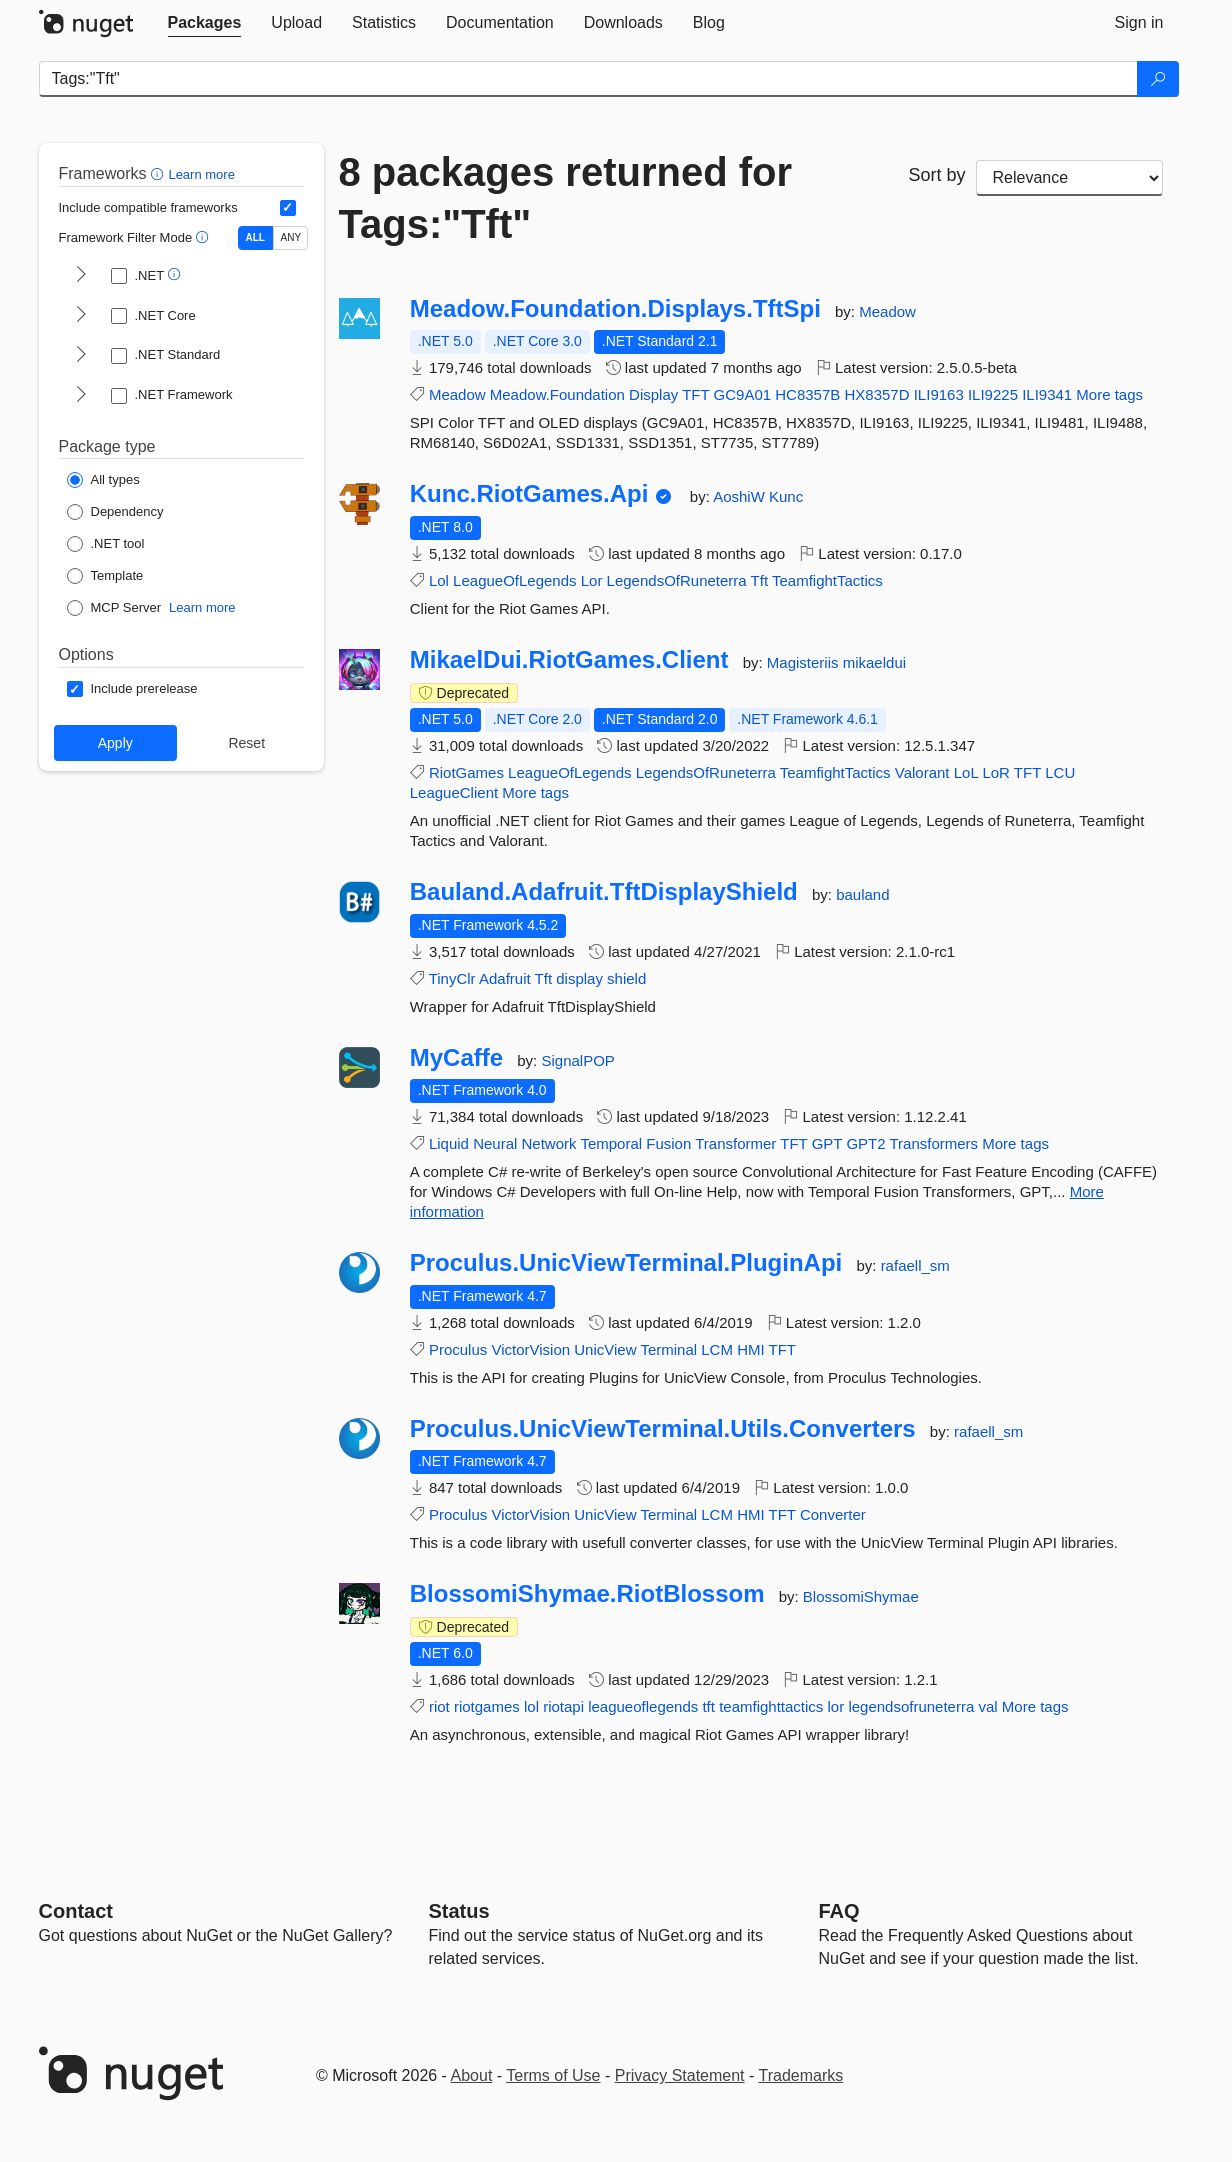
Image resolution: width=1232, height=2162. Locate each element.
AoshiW (741, 496)
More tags (1109, 394)
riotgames (487, 1706)
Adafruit (505, 978)
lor (836, 1706)
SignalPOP (577, 1060)
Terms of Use (553, 2075)
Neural (495, 1143)
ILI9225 (993, 394)
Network (548, 1143)
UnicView (605, 1349)
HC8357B (807, 394)
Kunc (786, 496)
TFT (695, 394)
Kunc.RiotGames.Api (529, 494)
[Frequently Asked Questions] (839, 1911)
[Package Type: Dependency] (115, 512)
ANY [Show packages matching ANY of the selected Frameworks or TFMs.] (291, 237)
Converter (833, 1514)
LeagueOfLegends (514, 580)
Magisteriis (805, 662)
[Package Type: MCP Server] (114, 608)
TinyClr (452, 978)
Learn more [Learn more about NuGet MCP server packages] (202, 607)
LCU (1060, 772)
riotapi (563, 1706)
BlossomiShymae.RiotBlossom (587, 1594)
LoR (996, 772)
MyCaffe (456, 1058)
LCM (717, 1349)
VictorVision (530, 1349)
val (987, 1706)
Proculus (458, 1349)
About (472, 2075)
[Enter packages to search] (588, 79)
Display (653, 394)
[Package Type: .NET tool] (106, 544)
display (579, 978)
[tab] (205, 23)
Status (459, 1911)
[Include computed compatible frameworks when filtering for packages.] (288, 208)
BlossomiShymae (861, 1596)
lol (531, 1706)
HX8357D (876, 394)
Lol (439, 580)
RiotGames (466, 772)
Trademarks (801, 2075)
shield (626, 978)
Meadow (887, 311)
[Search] (1158, 79)
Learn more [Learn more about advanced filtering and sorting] (201, 174)
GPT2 (865, 1143)
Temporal (611, 1143)
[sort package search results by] (1070, 178)
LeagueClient (454, 792)
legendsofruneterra (911, 1706)
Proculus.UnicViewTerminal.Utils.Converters (663, 1429)
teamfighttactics (771, 1706)
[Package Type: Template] (105, 576)
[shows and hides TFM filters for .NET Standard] (81, 356)
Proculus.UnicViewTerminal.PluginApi (626, 1263)
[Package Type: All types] (103, 480)
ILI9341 (1047, 394)
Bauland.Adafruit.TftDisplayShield (604, 892)
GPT (827, 1143)
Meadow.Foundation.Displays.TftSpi (615, 309)
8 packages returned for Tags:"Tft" (566, 198)
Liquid (449, 1143)
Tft (760, 580)
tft (708, 1706)
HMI (751, 1349)
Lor (592, 580)
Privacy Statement (680, 2075)
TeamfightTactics (827, 580)
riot (439, 1706)
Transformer (735, 1143)
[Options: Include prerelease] (132, 689)
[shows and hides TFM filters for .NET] (81, 276)
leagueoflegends (643, 1706)
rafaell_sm (915, 1265)
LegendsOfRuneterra (677, 580)
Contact (76, 1911)
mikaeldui (874, 662)
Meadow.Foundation (557, 394)
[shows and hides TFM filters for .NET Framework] (81, 396)
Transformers (933, 1143)
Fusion (668, 1143)
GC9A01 (743, 394)
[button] (159, 173)
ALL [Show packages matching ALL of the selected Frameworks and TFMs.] (255, 237)
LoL (966, 772)
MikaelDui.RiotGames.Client (569, 660)
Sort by (936, 175)
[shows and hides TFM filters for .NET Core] (81, 316)
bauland (862, 894)
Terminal (668, 1349)
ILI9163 (939, 394)
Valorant (922, 772)
